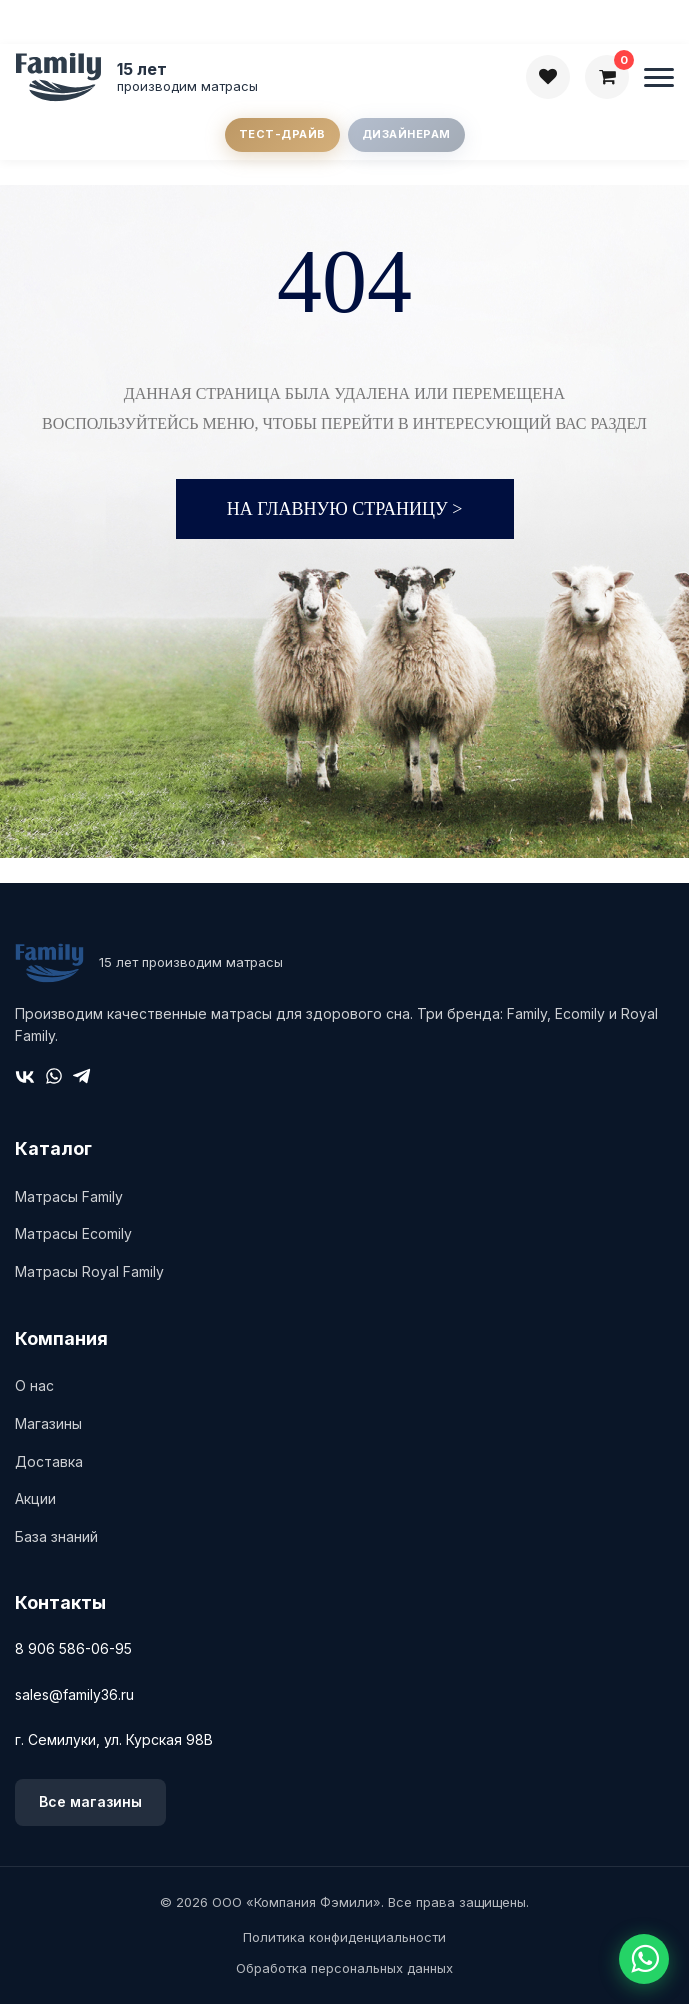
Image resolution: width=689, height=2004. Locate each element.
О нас (34, 1385)
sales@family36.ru (74, 1694)
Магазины (48, 1423)
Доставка (49, 1461)
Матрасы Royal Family (89, 1271)
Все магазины (90, 1801)
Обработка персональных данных (344, 1968)
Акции (35, 1498)
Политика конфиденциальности (344, 1937)
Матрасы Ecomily (73, 1233)
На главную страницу (345, 509)
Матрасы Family (69, 1196)
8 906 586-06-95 (73, 1648)
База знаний (56, 1536)
